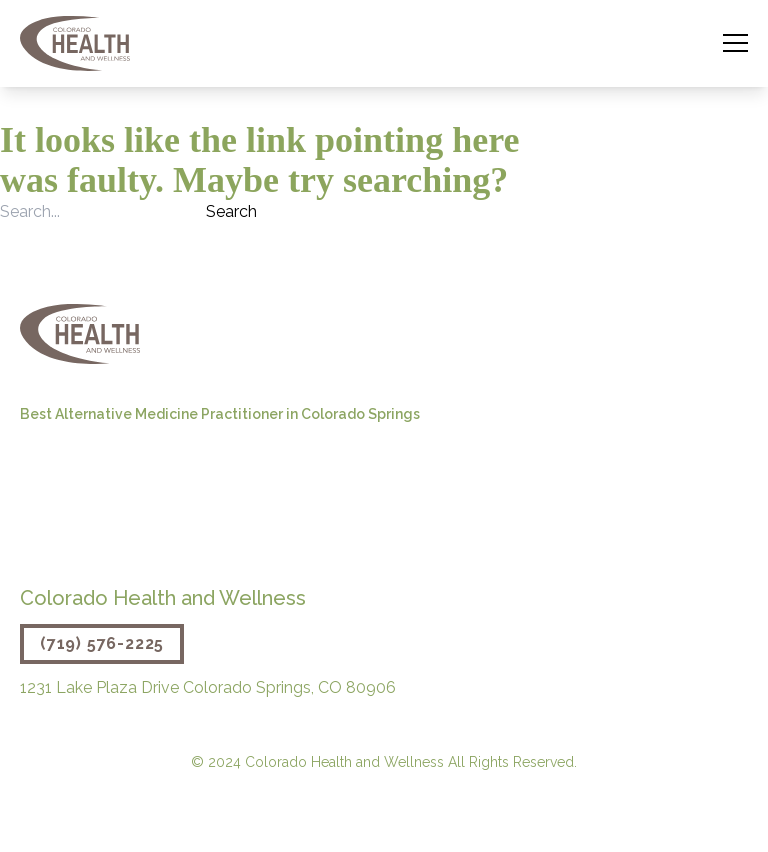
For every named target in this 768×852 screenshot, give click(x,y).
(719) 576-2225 (102, 643)
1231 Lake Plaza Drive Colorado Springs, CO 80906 (208, 687)
